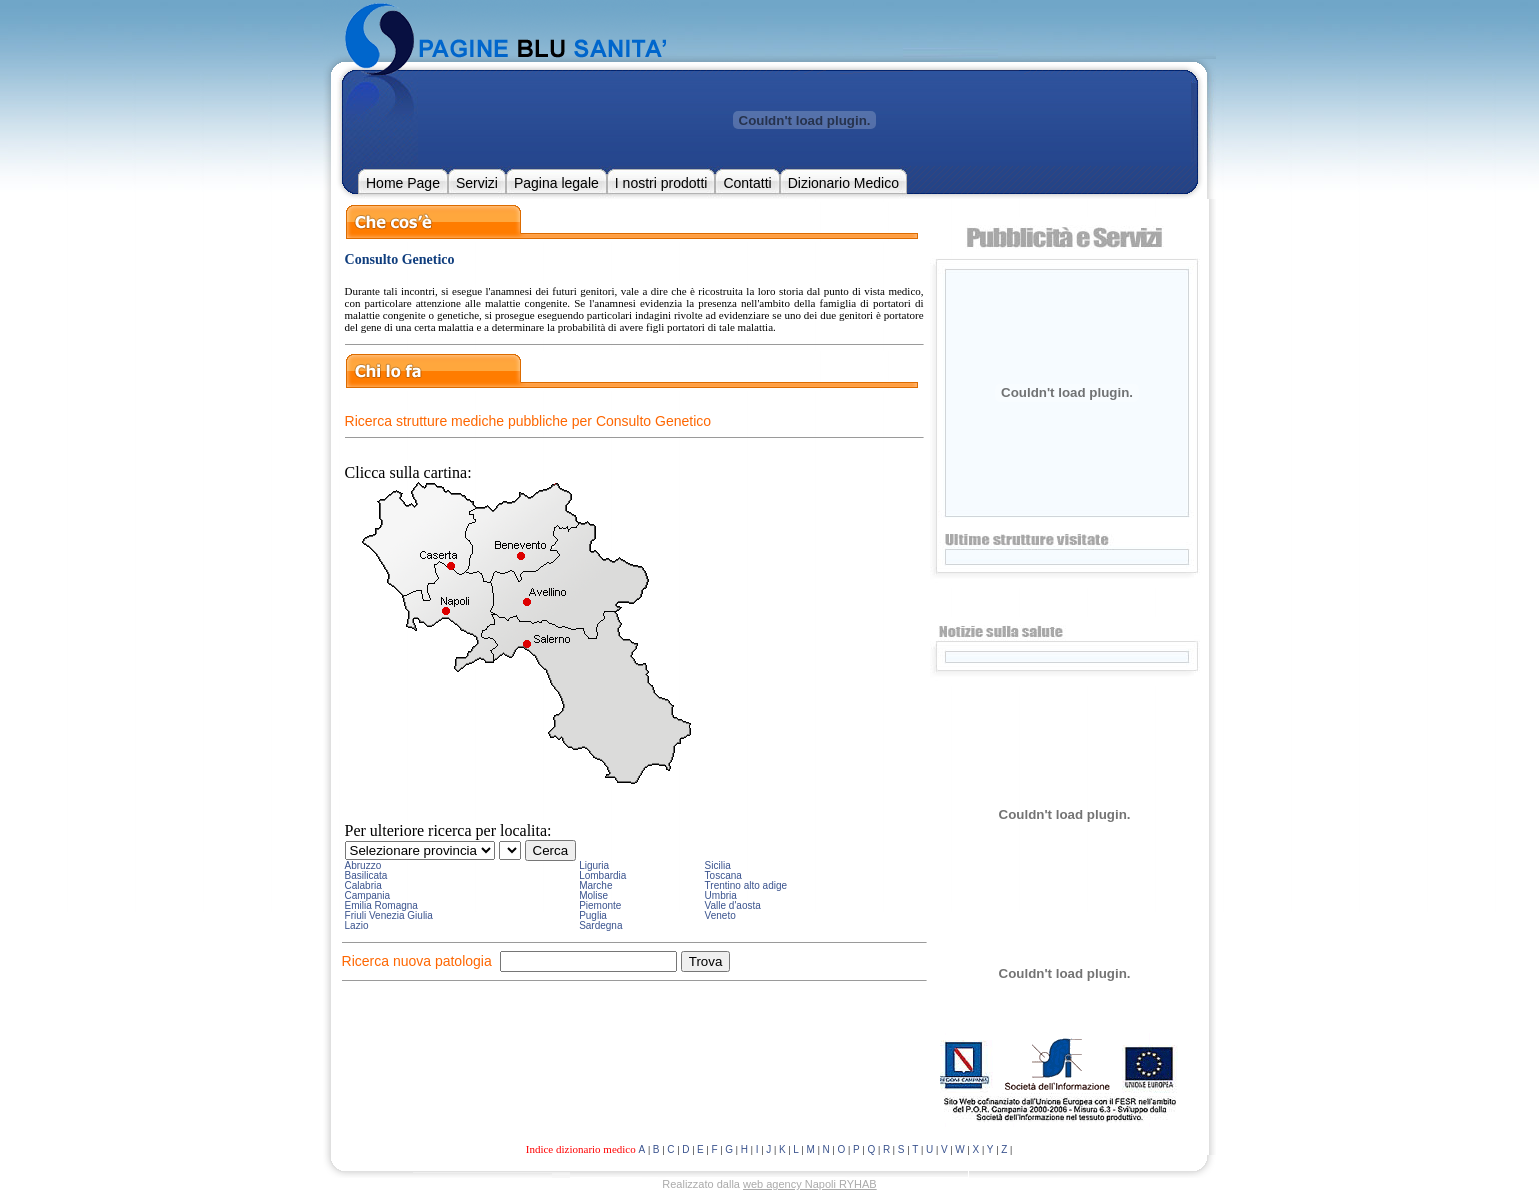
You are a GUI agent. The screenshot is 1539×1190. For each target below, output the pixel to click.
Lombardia (602, 875)
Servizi (477, 183)
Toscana (723, 875)
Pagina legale (556, 183)
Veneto (720, 915)
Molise (593, 895)
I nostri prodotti (661, 183)
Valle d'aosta (733, 905)
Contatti (747, 183)
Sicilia (718, 865)
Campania (368, 895)
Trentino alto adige (746, 885)
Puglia (593, 915)
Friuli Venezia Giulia (389, 915)
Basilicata (366, 875)
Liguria (594, 865)
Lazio (357, 925)
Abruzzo (363, 865)
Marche (595, 885)
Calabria (363, 885)
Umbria (721, 895)
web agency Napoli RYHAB (810, 1184)
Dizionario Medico (843, 183)
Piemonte (600, 905)
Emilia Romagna (381, 905)
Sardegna (600, 925)
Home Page (403, 183)
